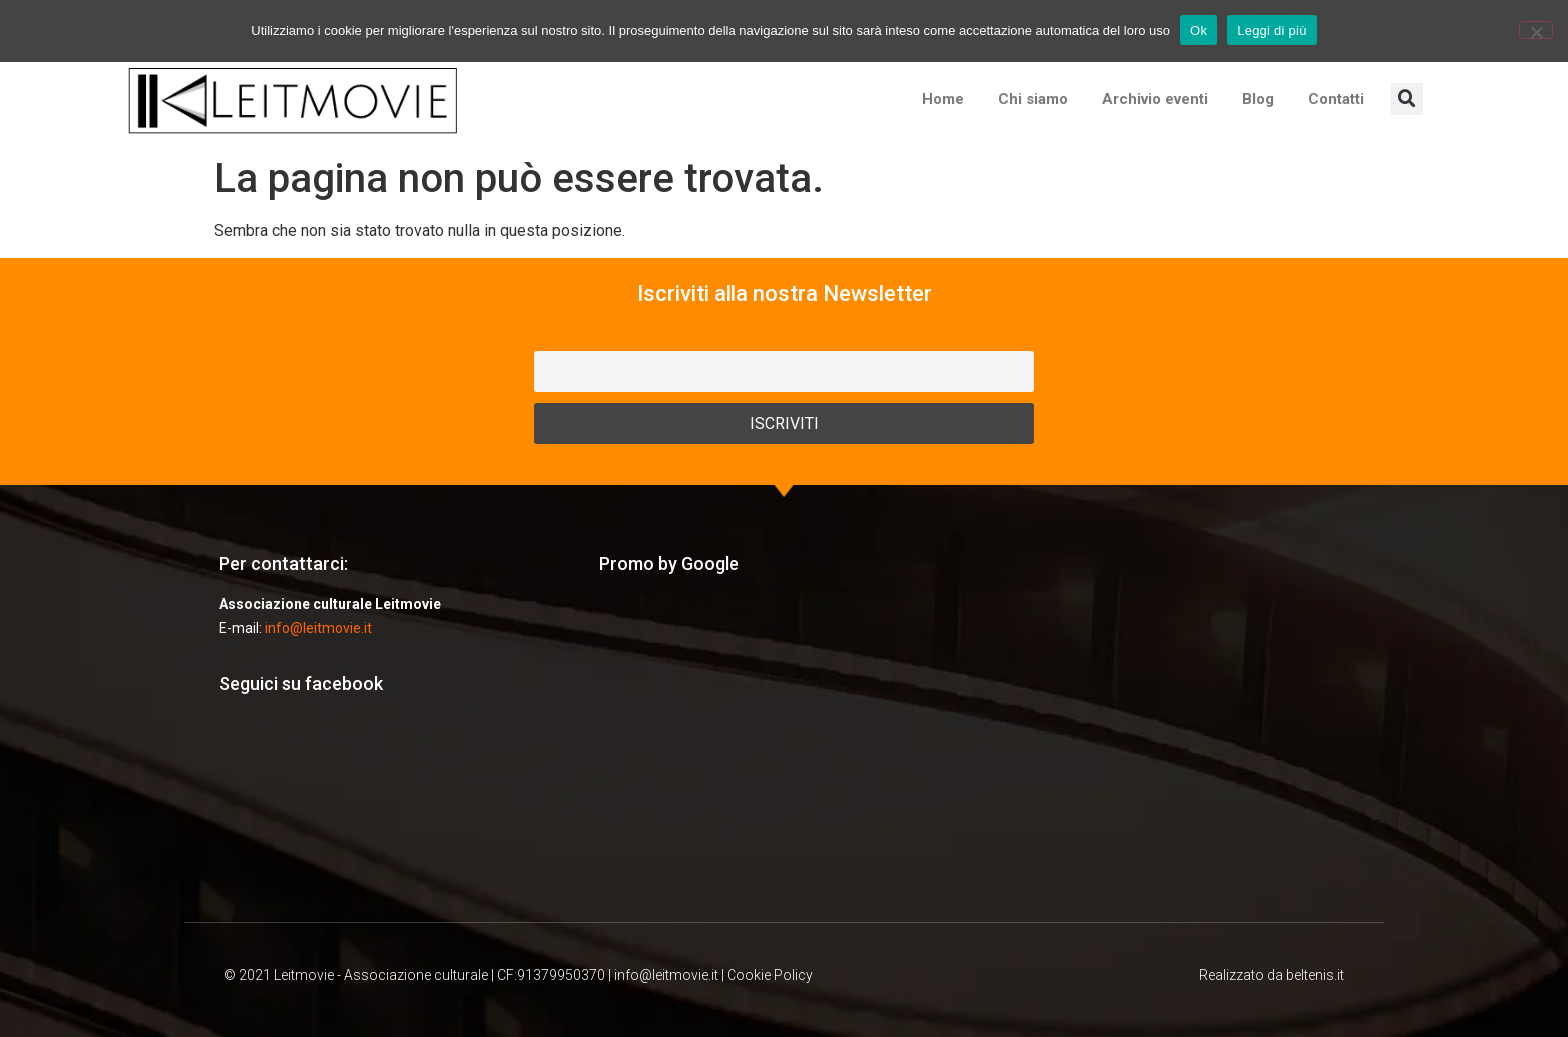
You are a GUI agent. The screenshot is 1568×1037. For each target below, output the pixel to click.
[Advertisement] (784, 747)
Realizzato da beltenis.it (1271, 975)
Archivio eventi (1155, 99)
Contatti (1336, 99)
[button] (1407, 99)
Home (943, 99)
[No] (1536, 30)
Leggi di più (1272, 30)
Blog (1258, 99)
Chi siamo (1033, 99)
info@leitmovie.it (318, 628)
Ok (1198, 30)
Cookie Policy (770, 975)
